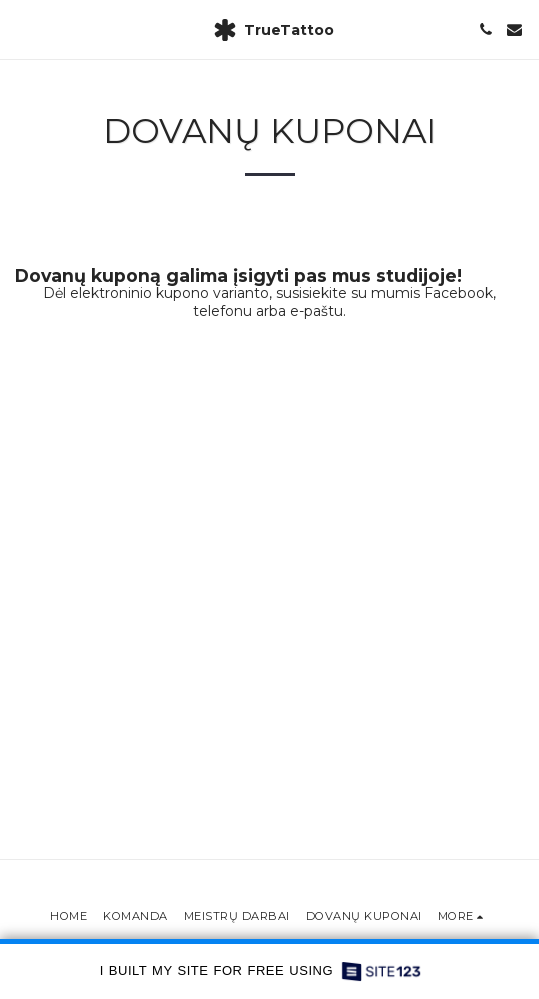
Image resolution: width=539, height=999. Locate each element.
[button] (22, 29)
